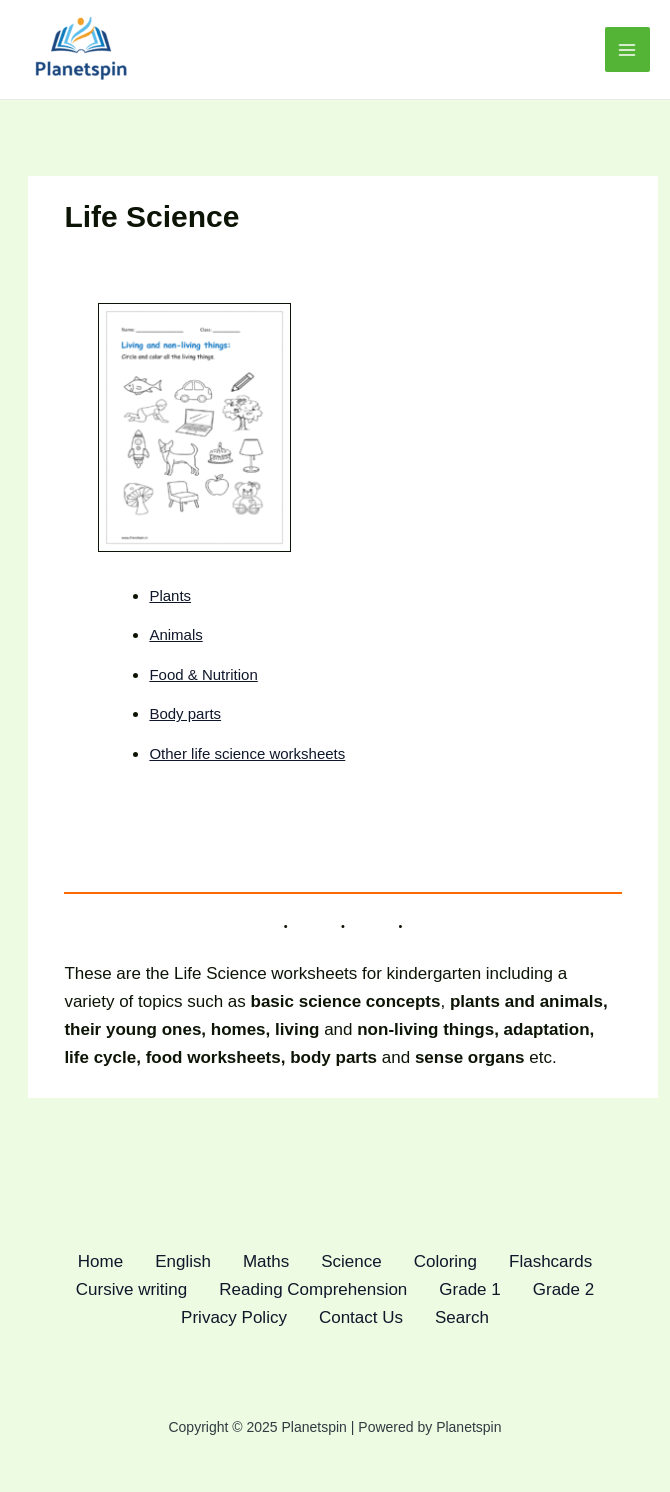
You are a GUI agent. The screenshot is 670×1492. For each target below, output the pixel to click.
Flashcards (550, 1261)
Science (351, 1261)
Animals (175, 634)
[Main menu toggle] (628, 50)
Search (462, 1317)
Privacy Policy (234, 1317)
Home (100, 1261)
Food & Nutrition (203, 674)
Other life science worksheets (247, 753)
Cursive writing (131, 1289)
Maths (266, 1261)
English (183, 1261)
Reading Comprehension (313, 1289)
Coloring (445, 1261)
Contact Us (361, 1317)
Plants (170, 595)
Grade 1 (469, 1289)
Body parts (185, 713)
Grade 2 (563, 1289)
